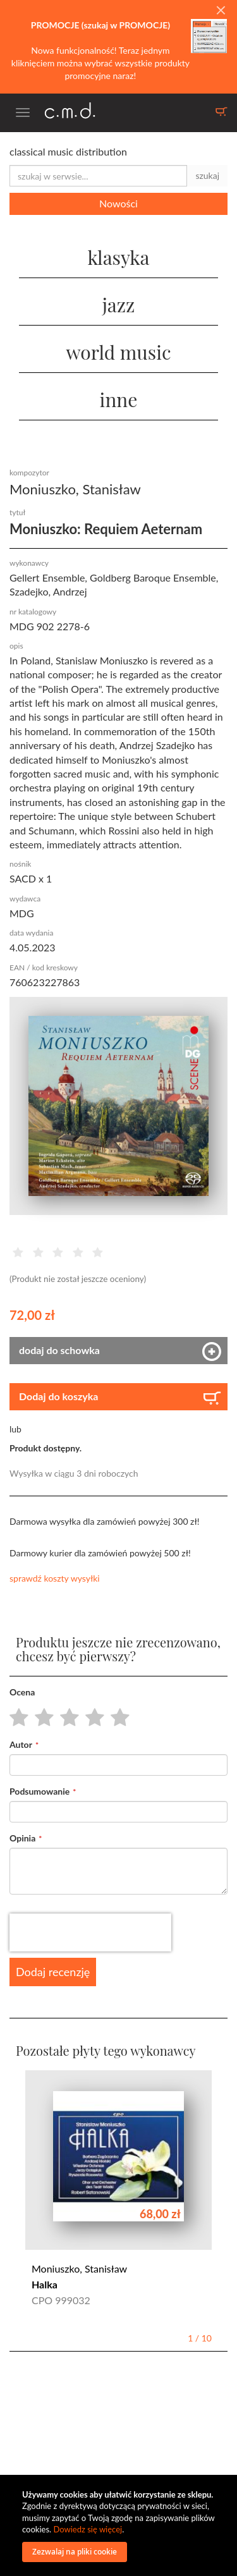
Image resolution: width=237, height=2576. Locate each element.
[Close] (220, 11)
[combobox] (98, 175)
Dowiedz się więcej (87, 2529)
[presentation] (90, 1932)
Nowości (118, 203)
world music (118, 352)
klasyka (118, 257)
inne (119, 399)
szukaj (207, 175)
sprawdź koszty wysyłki (54, 1578)
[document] (120, 2525)
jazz (118, 304)
